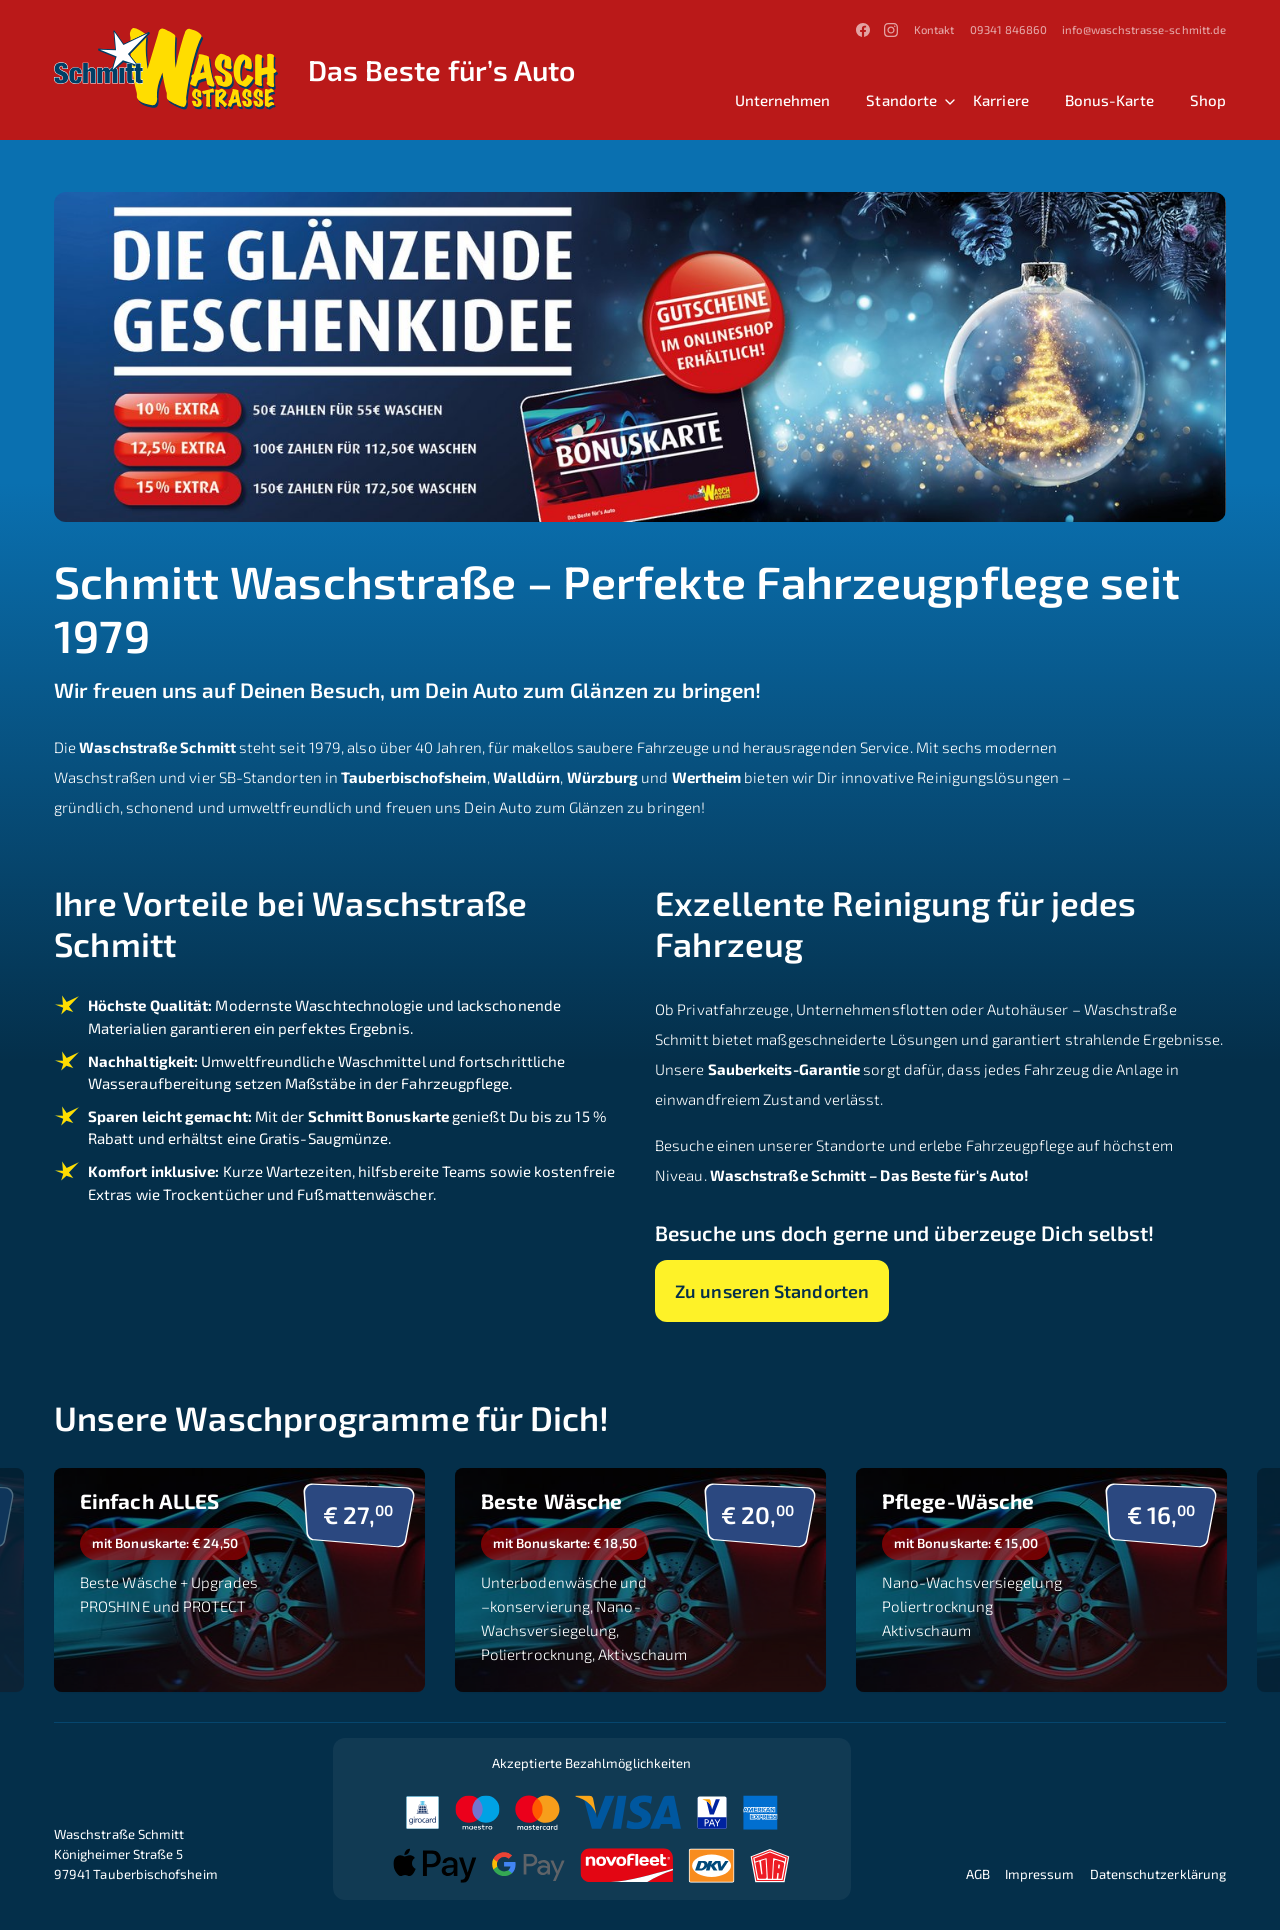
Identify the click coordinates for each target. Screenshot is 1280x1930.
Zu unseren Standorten (772, 1291)
